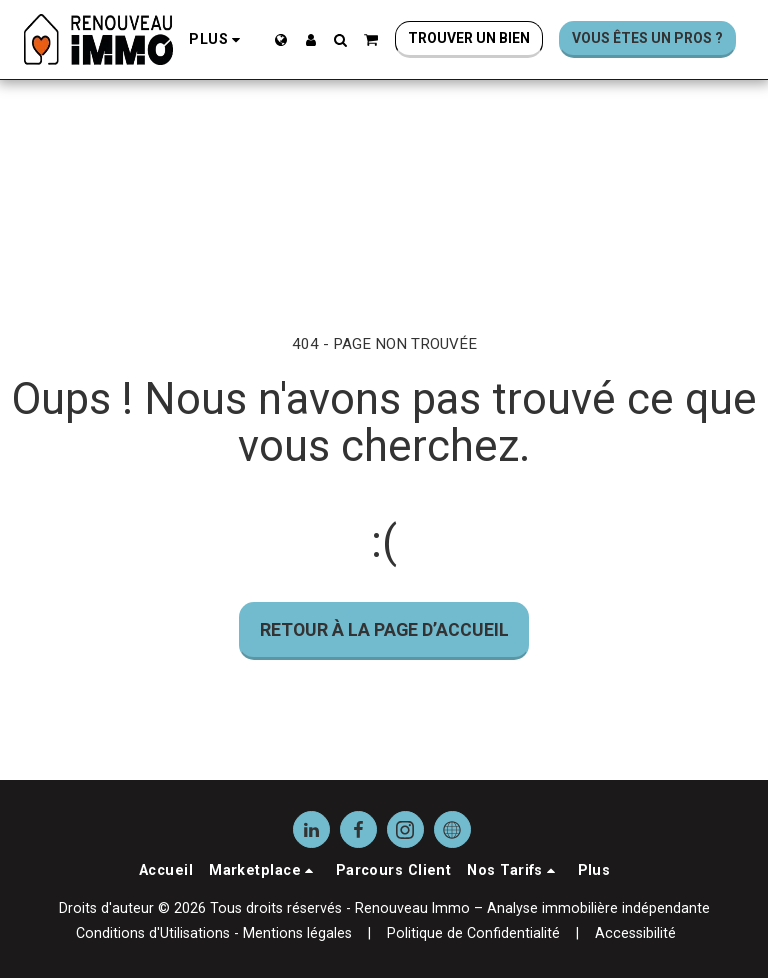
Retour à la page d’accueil (384, 629)
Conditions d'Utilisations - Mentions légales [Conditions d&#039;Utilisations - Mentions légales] (214, 933)
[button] (341, 40)
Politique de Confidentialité (473, 933)
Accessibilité (635, 933)
